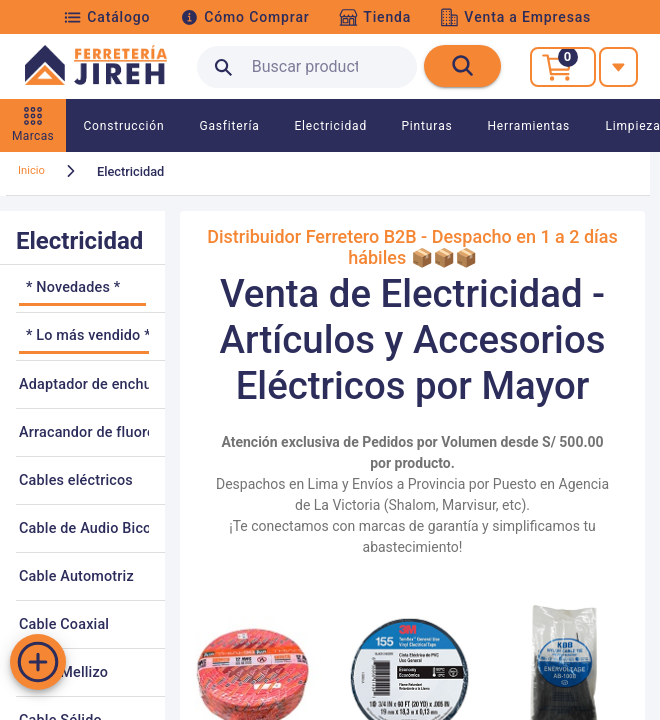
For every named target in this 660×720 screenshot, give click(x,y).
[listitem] (82, 289)
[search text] (307, 67)
